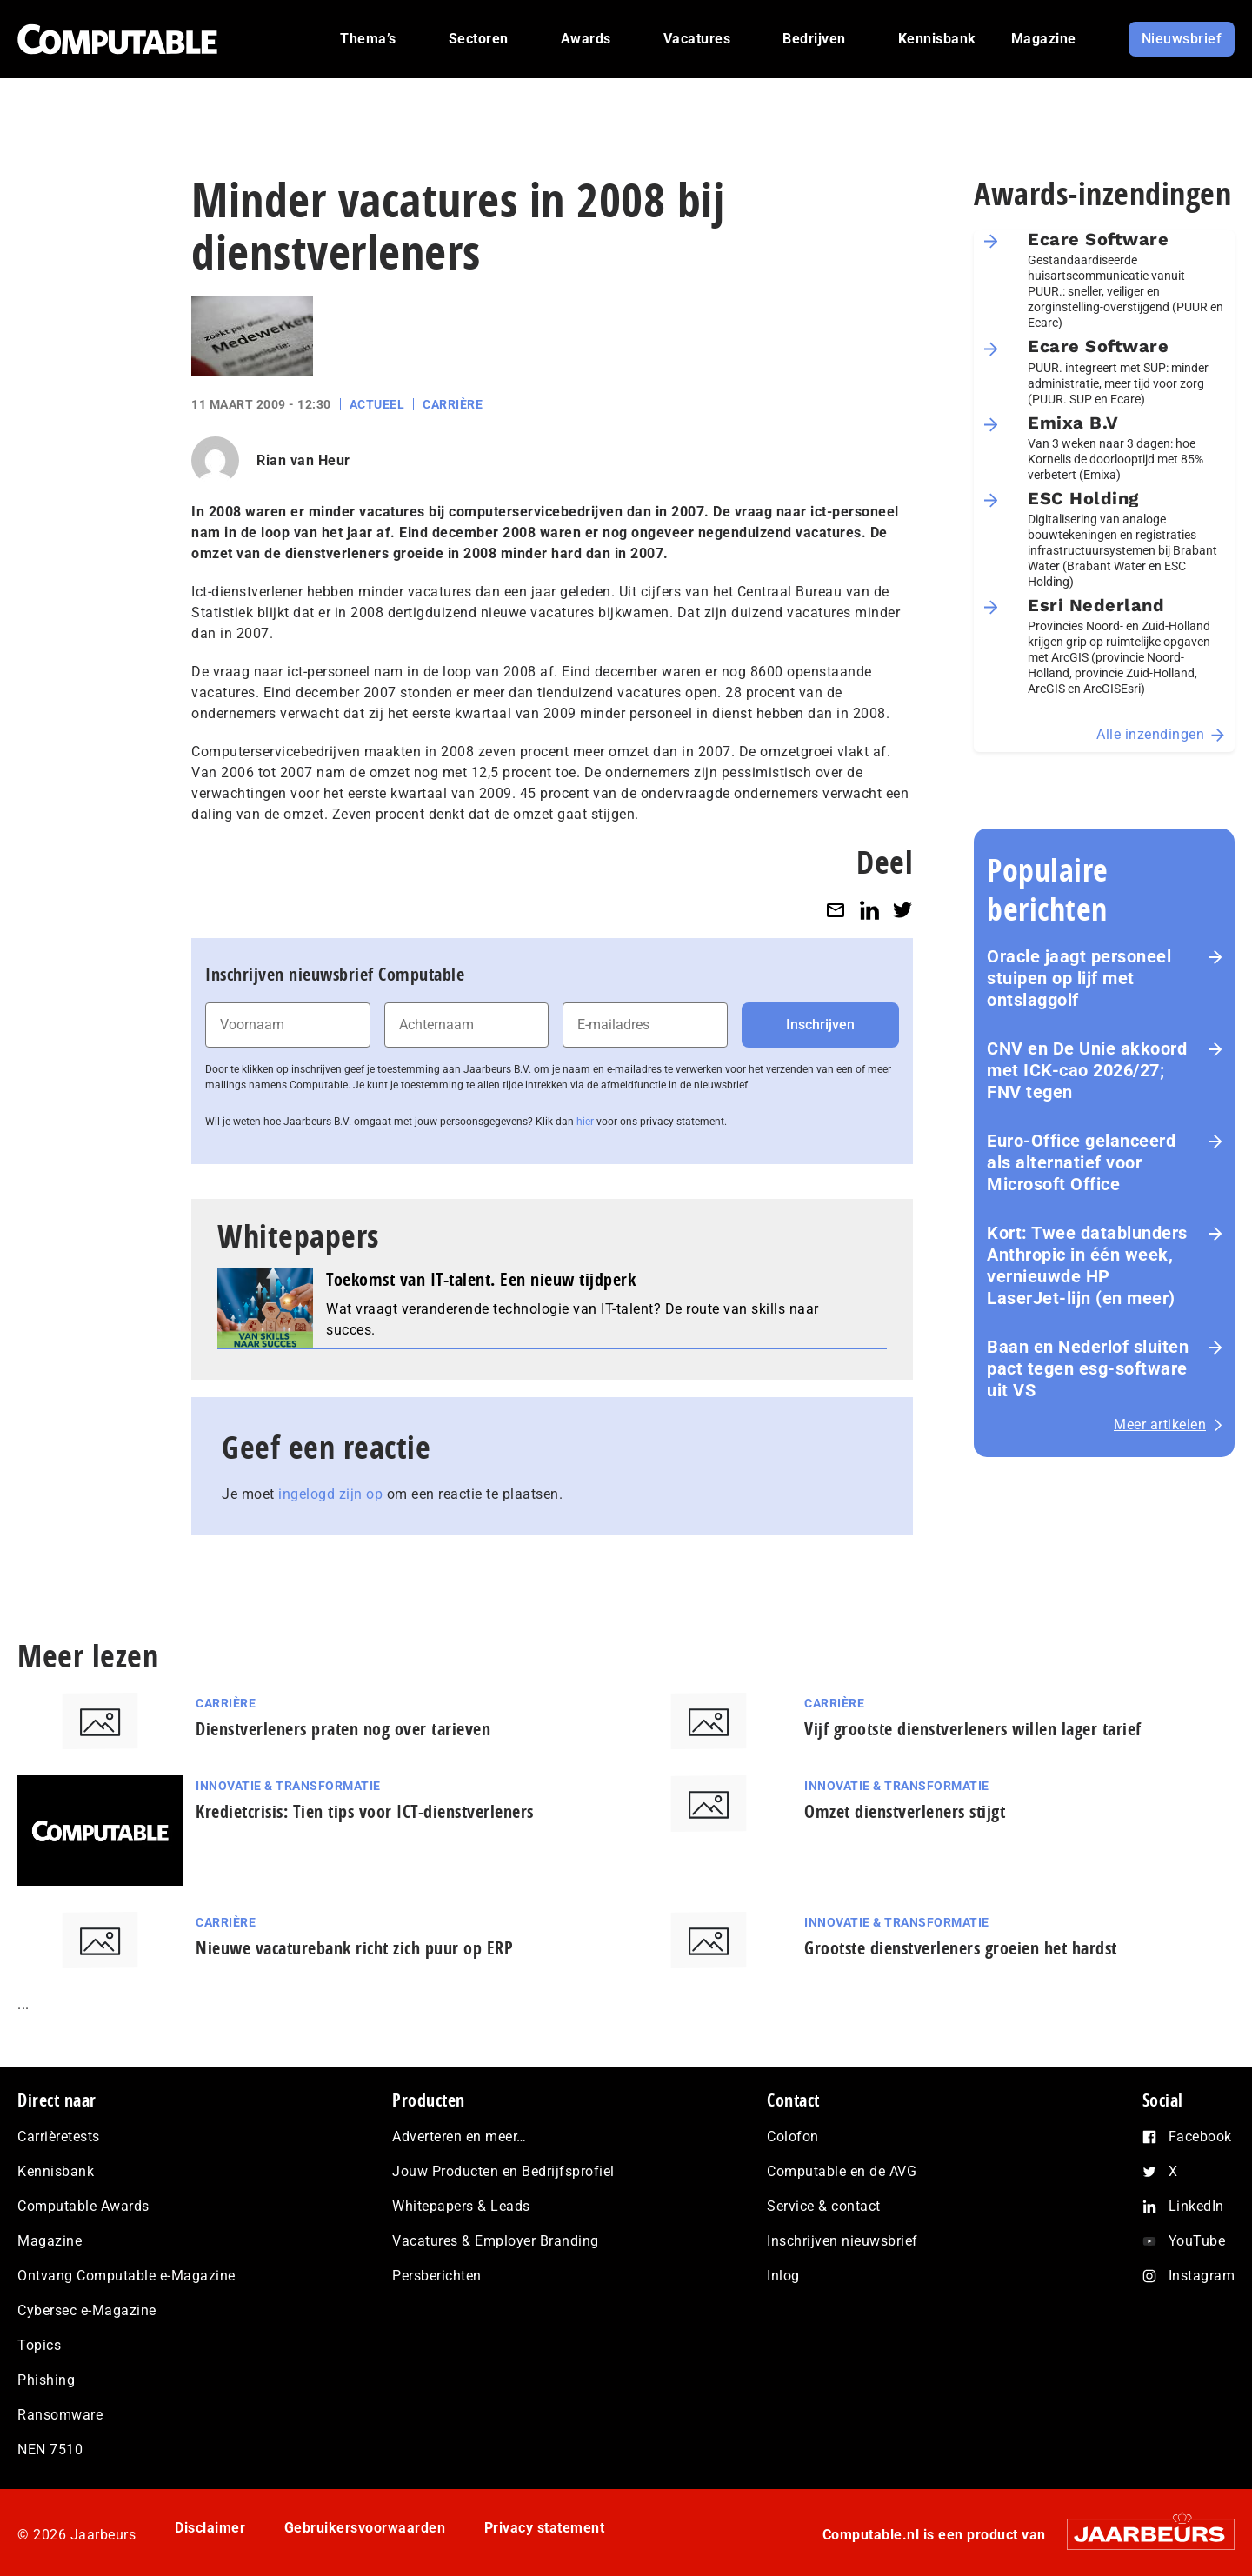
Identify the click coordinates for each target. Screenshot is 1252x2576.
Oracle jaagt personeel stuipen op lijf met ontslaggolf (1079, 978)
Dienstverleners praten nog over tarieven (343, 1729)
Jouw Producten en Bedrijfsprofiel (503, 2171)
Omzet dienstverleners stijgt (904, 1811)
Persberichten (437, 2275)
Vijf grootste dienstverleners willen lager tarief (973, 1729)
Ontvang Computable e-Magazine (126, 2275)
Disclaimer (210, 2527)
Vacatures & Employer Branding (495, 2241)
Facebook (1200, 2136)
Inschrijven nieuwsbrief (842, 2241)
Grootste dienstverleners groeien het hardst (960, 1948)
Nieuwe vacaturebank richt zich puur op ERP (354, 1948)
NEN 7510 (50, 2449)
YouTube (1197, 2241)
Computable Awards (83, 2206)
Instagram (1202, 2275)
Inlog (783, 2275)
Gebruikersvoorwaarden (365, 2527)
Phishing (46, 2380)
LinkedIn (1196, 2206)
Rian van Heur (303, 460)
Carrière (453, 404)
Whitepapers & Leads (461, 2206)
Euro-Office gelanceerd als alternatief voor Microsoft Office (1081, 1162)
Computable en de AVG (841, 2171)
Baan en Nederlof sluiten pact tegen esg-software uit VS (1088, 1368)
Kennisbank (55, 2171)
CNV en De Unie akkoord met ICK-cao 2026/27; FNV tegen (1087, 1070)
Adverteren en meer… (459, 2136)
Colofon (793, 2136)
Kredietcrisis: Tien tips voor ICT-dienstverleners (365, 1811)
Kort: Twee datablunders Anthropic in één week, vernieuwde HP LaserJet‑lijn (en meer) (1087, 1265)
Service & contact (824, 2206)
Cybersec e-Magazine (86, 2310)
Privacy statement (544, 2527)
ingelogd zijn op (330, 1494)
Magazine (49, 2241)
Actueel (377, 404)
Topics (39, 2345)
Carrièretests (58, 2136)
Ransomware (60, 2414)
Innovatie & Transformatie (288, 1786)
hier (585, 1121)
